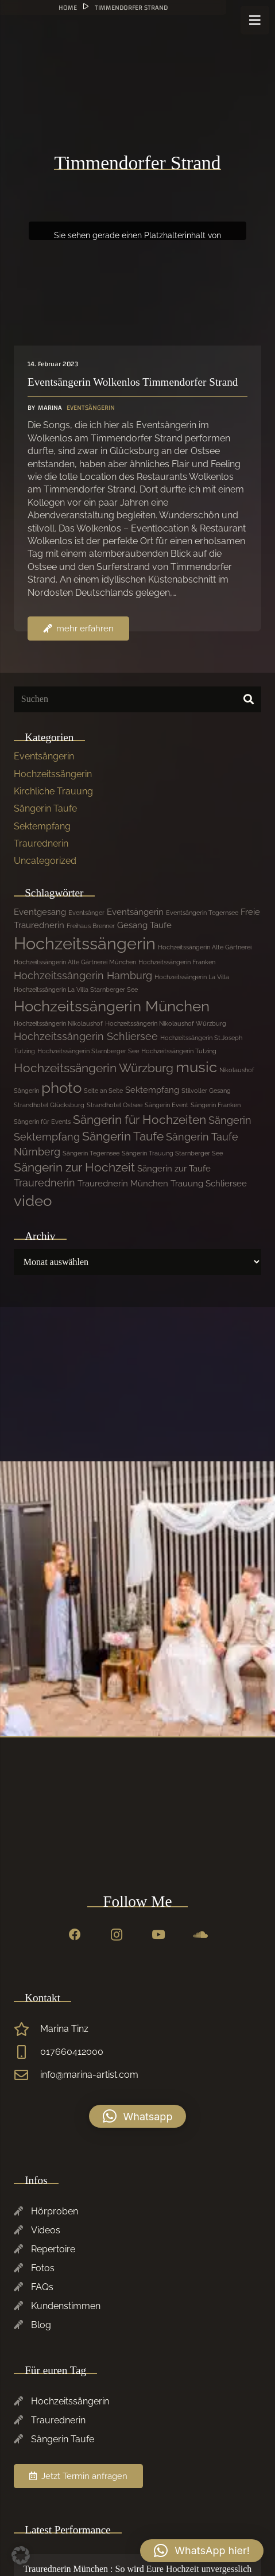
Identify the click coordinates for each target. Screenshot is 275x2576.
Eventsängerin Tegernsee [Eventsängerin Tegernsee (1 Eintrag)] (202, 912)
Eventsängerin (44, 756)
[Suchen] (137, 699)
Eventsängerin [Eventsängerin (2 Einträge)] (135, 912)
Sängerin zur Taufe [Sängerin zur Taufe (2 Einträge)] (174, 1168)
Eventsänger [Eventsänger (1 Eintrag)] (86, 912)
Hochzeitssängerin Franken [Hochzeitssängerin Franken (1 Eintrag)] (176, 962)
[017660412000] (27, 2052)
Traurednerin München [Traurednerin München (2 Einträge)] (123, 1183)
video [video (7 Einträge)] (33, 1200)
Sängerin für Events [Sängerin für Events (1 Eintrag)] (42, 1121)
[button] (138, 2116)
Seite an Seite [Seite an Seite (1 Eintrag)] (103, 1090)
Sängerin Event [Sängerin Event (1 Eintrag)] (166, 1104)
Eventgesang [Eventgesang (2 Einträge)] (40, 912)
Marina (50, 408)
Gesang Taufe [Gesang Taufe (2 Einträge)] (144, 925)
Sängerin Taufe (45, 808)
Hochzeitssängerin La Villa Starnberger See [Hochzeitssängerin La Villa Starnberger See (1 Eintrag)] (76, 989)
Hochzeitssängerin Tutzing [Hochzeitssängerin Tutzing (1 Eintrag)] (178, 1051)
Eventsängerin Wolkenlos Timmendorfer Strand (133, 382)
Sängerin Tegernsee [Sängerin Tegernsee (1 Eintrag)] (91, 1153)
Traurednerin (41, 843)
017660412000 (71, 2051)
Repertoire (53, 2249)
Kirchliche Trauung (53, 791)
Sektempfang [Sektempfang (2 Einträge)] (152, 1090)
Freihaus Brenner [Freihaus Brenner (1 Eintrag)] (91, 925)
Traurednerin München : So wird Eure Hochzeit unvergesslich (138, 2569)
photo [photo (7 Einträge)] (61, 1087)
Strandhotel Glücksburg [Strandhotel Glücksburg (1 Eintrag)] (49, 1104)
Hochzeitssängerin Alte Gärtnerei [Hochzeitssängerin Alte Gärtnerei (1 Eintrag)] (204, 947)
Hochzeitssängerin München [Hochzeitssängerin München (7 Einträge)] (112, 1006)
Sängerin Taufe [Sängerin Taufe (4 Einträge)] (123, 1136)
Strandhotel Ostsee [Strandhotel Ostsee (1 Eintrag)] (114, 1104)
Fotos (43, 2268)
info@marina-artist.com (89, 2074)
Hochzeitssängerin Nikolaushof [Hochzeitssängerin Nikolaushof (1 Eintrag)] (58, 1023)
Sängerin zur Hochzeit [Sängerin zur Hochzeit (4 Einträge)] (74, 1167)
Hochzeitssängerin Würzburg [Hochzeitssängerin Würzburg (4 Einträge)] (93, 1068)
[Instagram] (116, 1935)
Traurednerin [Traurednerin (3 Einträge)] (44, 1183)
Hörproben (54, 2211)
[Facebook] (75, 1935)
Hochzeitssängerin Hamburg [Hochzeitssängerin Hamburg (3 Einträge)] (83, 975)
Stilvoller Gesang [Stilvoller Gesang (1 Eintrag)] (206, 1090)
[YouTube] (158, 1935)
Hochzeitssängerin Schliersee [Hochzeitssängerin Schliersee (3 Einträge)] (86, 1036)
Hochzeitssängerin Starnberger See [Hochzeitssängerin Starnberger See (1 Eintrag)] (88, 1051)
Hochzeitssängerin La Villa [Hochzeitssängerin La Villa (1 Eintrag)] (191, 976)
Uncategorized (45, 860)
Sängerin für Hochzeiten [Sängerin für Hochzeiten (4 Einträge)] (139, 1119)
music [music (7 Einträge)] (196, 1067)
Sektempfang (42, 826)
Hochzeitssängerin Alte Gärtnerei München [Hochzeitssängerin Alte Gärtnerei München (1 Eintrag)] (75, 962)
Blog (41, 2324)
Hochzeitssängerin (53, 774)
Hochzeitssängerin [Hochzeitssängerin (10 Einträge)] (85, 943)
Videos (45, 2230)
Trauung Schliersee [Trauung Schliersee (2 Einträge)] (209, 1183)
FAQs (42, 2287)
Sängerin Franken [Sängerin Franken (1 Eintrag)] (216, 1104)
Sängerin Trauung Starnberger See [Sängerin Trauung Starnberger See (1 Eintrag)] (172, 1153)
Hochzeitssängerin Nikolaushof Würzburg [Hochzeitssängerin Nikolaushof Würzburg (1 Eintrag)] (165, 1023)
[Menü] (255, 20)
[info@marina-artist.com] (27, 2075)
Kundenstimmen (65, 2305)
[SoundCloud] (200, 1935)
